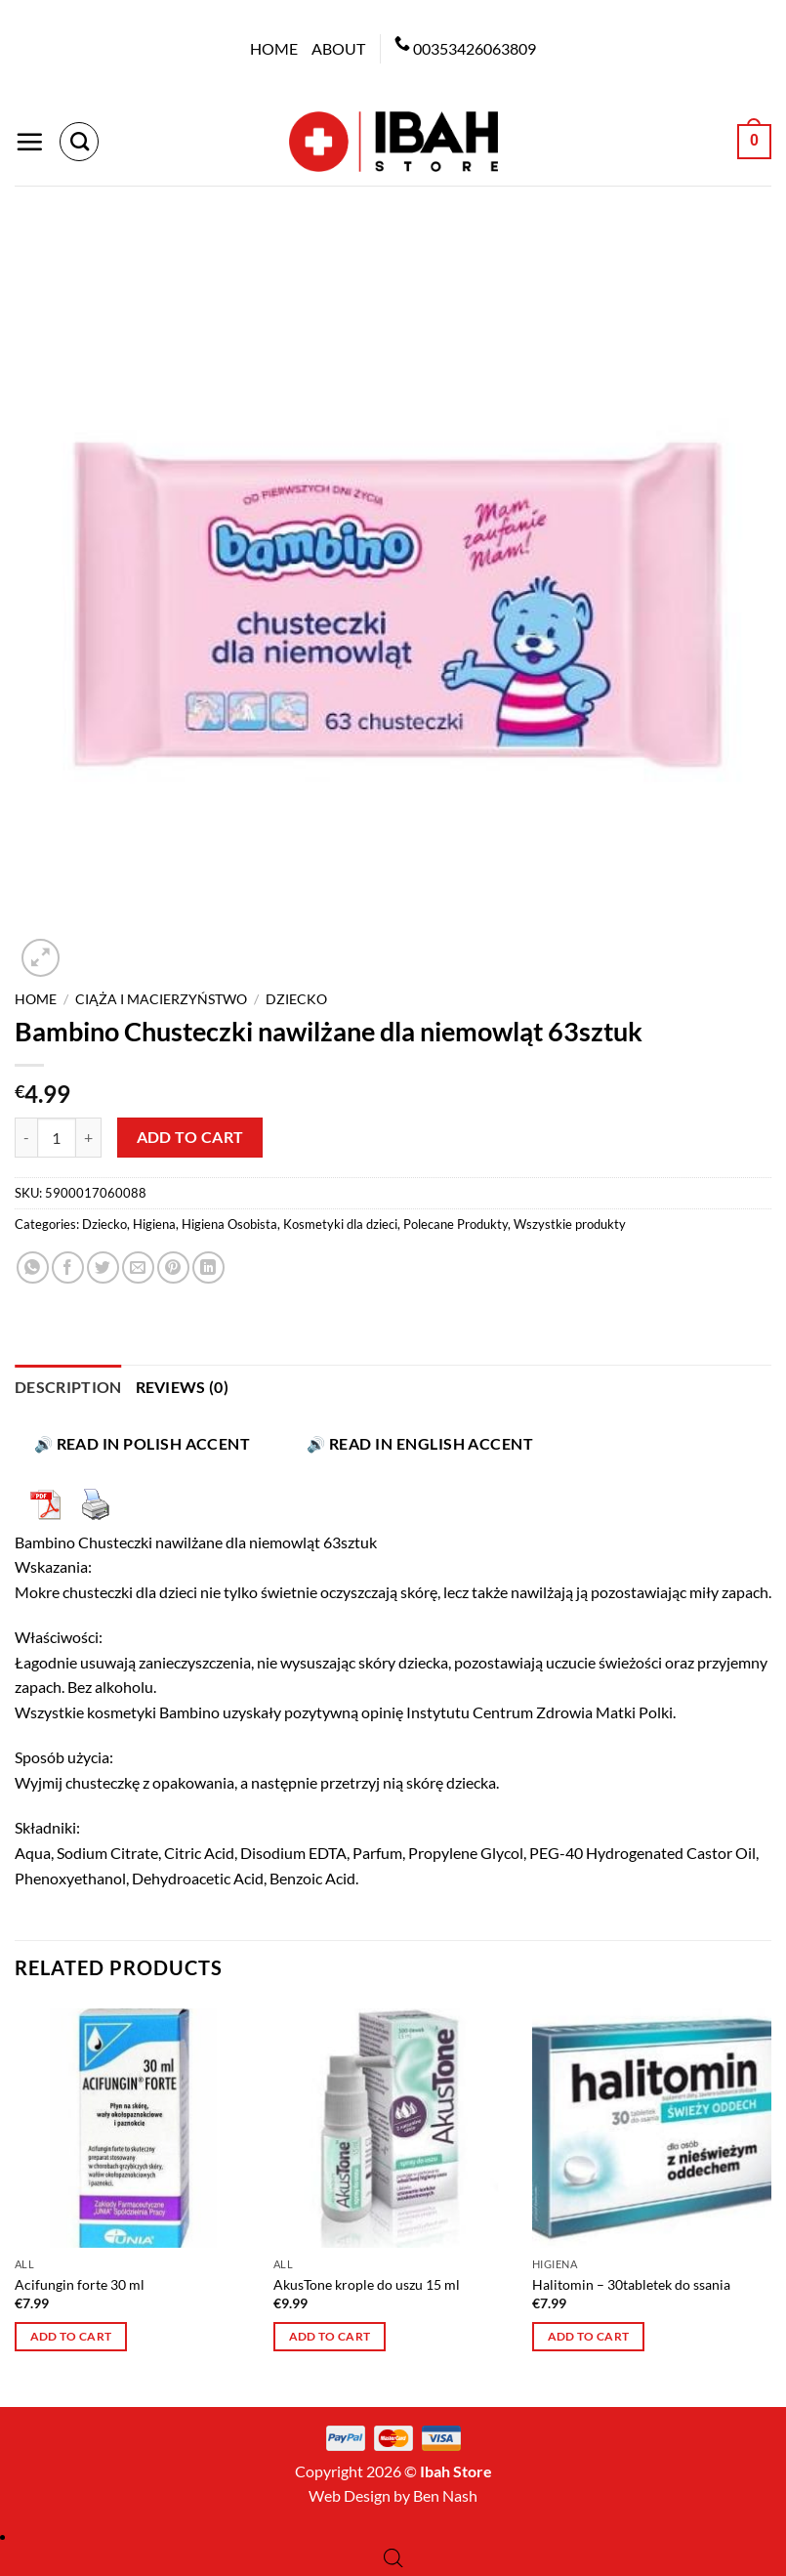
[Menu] (29, 141)
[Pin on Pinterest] (173, 1267)
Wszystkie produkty (570, 1224)
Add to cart (190, 1137)
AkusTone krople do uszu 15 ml (366, 2284)
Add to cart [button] (71, 2336)
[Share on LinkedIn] (208, 1267)
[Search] (79, 141)
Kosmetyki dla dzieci (340, 1224)
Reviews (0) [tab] (182, 1386)
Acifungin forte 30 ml (80, 2284)
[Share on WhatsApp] (33, 1267)
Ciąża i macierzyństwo (161, 999)
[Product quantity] (56, 1137)
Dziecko (296, 999)
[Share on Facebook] (68, 1267)
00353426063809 (474, 48)
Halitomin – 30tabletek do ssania (631, 2284)
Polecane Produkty (455, 1224)
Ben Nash (445, 2495)
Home (274, 48)
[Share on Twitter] (103, 1267)
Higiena (154, 1224)
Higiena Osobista (229, 1224)
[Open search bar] (393, 2558)
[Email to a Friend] (138, 1267)
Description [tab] (68, 1386)
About (338, 48)
